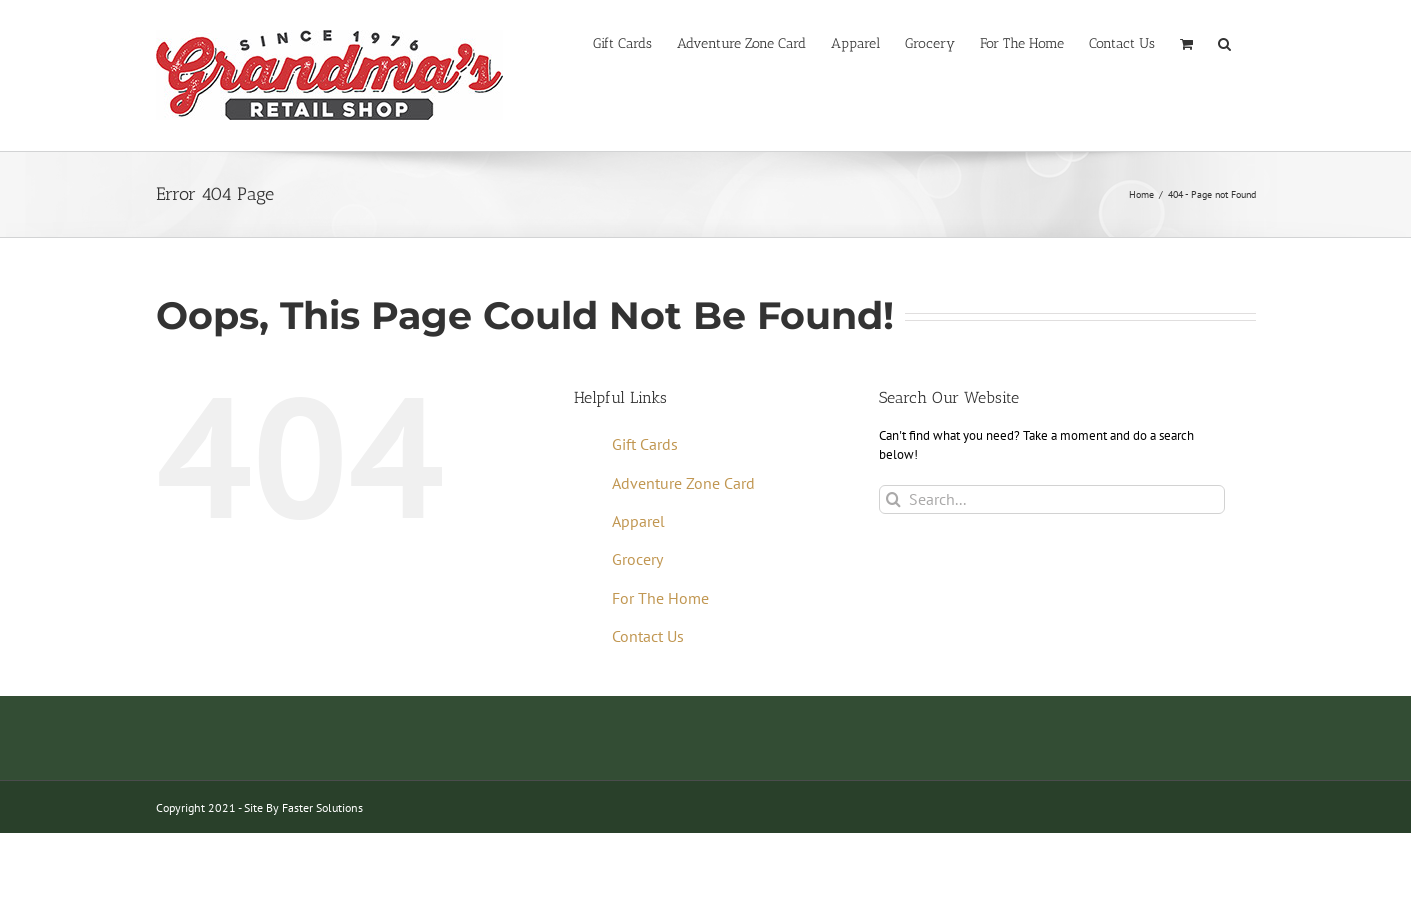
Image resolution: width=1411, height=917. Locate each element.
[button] (1224, 42)
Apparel (638, 521)
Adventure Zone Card (683, 483)
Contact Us (648, 636)
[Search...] (1052, 499)
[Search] (893, 499)
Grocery (637, 559)
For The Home (660, 598)
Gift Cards (645, 444)
